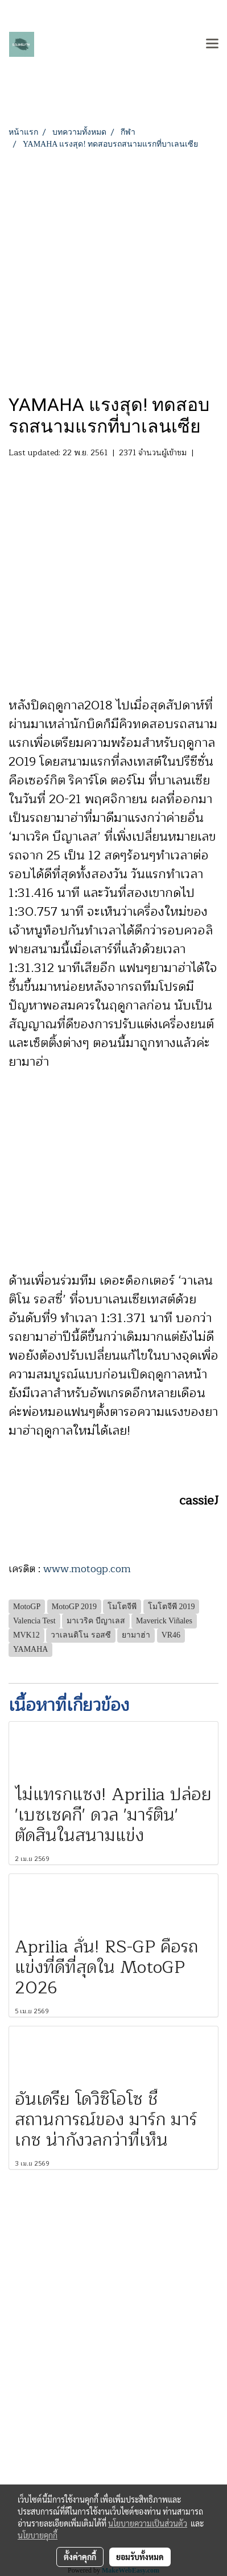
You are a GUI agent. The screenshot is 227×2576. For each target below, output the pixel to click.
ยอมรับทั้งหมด (140, 2557)
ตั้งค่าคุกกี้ (80, 2557)
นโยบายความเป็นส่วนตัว (147, 2523)
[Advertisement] (113, 269)
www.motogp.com (87, 1568)
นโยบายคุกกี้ (37, 2535)
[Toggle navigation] (212, 44)
